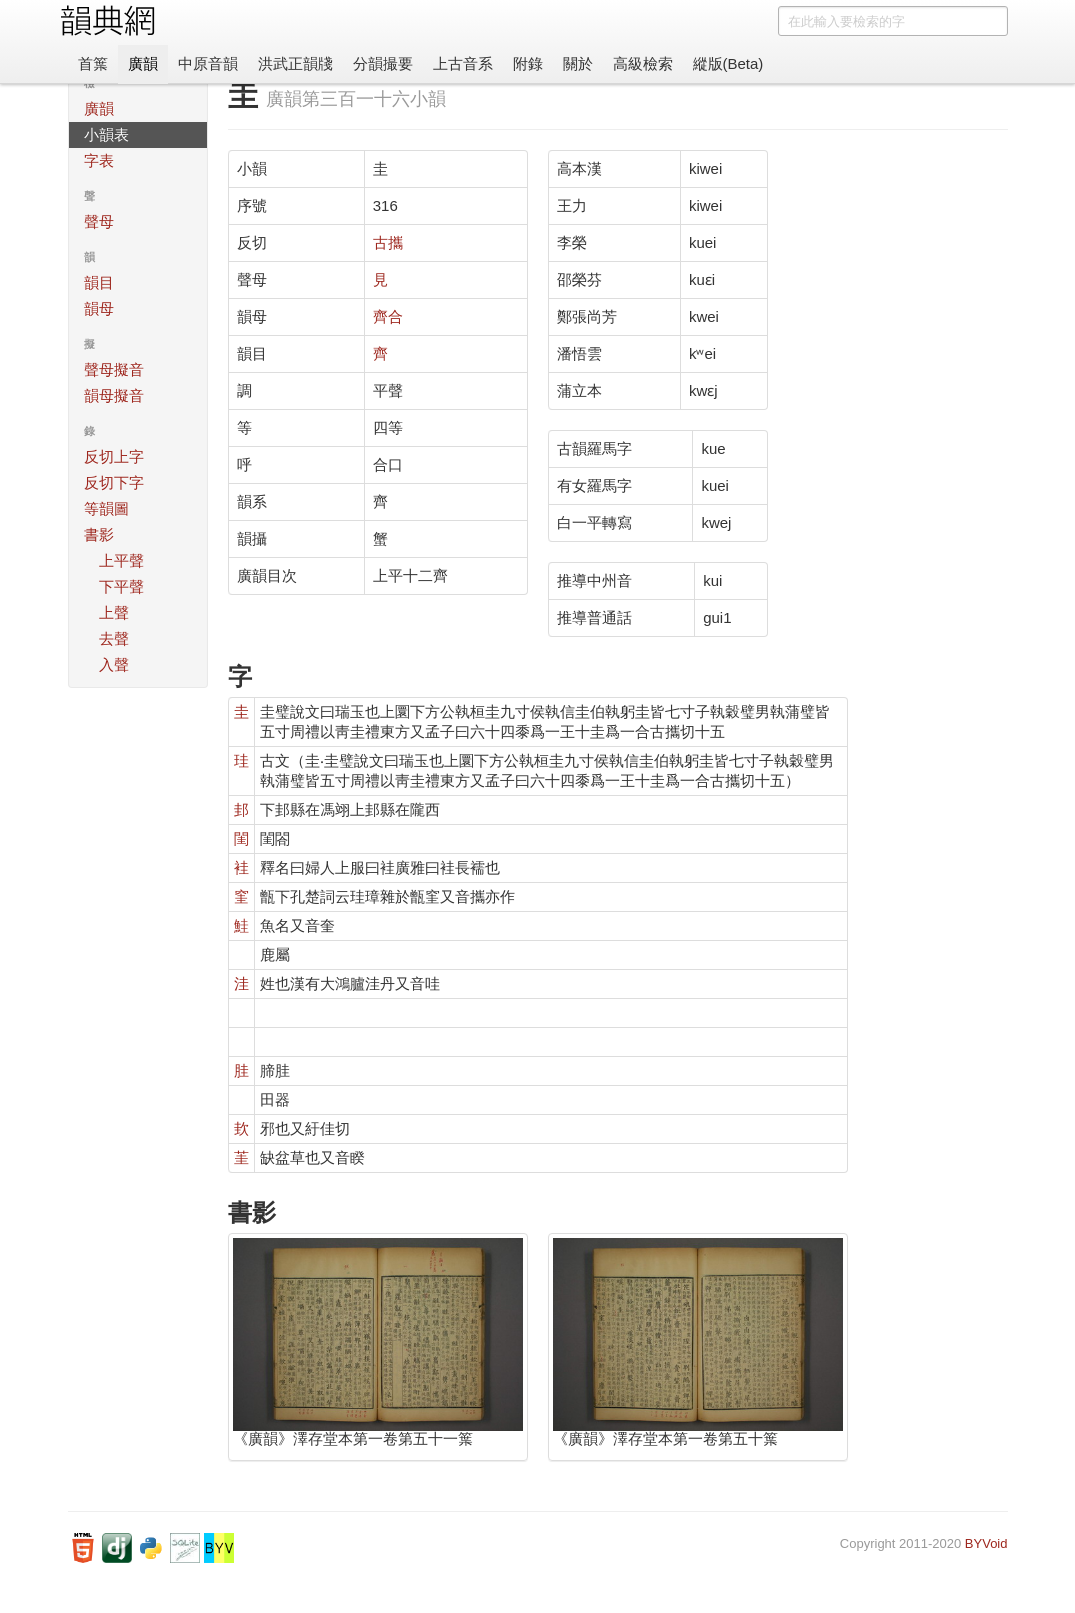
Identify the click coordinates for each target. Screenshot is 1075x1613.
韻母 (99, 308)
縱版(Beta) (728, 63)
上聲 (114, 612)
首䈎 (93, 63)
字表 (99, 160)
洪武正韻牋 (295, 63)
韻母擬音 (114, 395)
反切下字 (114, 482)
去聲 (114, 638)
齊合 (388, 316)
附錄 (528, 63)
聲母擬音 (114, 369)
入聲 (114, 664)
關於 (578, 63)
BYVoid (986, 1543)
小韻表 (106, 134)
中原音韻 (208, 63)
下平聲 (121, 586)
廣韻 (143, 63)
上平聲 (121, 560)
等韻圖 (106, 508)
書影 (99, 534)
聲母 (99, 221)
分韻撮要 (383, 63)
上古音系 (463, 63)
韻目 (99, 282)
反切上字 (114, 456)
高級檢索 (643, 63)
